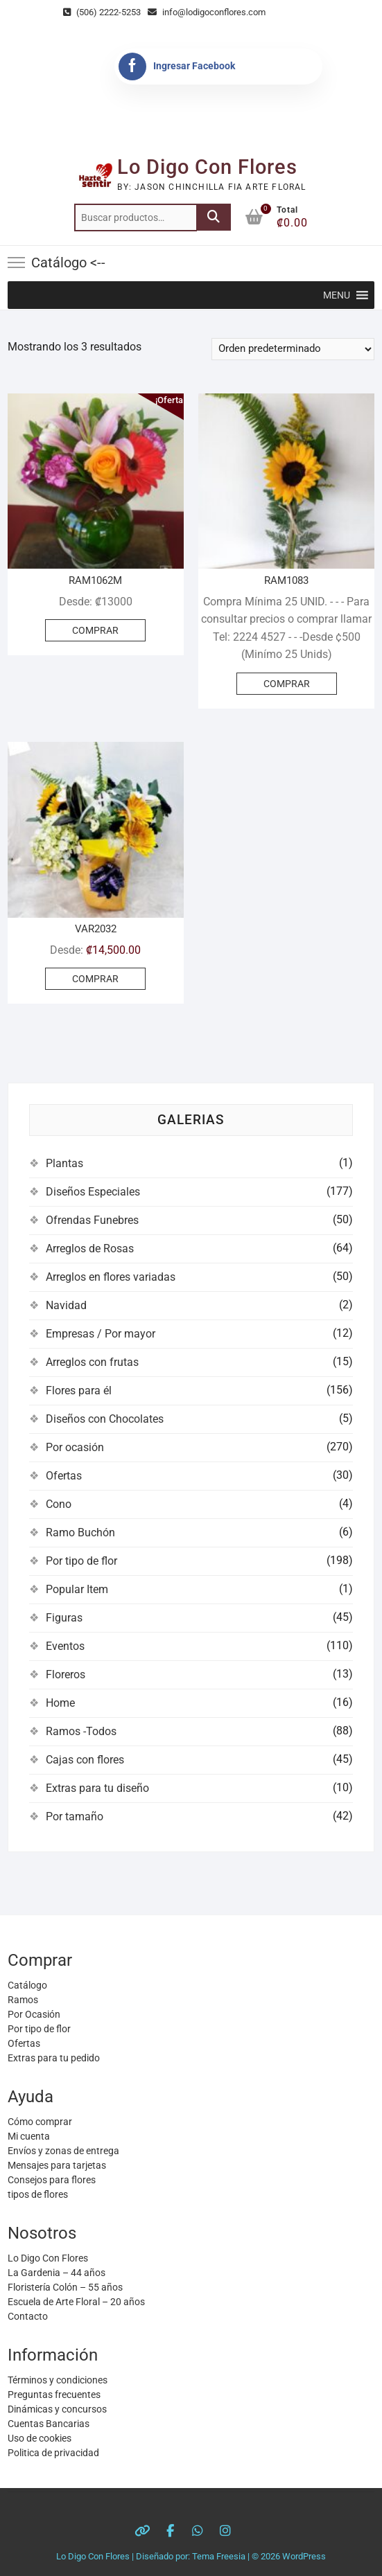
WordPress (304, 2556)
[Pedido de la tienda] (292, 349)
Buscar (213, 217)
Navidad (66, 1305)
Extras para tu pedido (54, 2057)
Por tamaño (74, 1816)
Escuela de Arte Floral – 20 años (76, 2301)
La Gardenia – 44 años (56, 2272)
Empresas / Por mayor (100, 1333)
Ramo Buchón (80, 1532)
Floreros (65, 1674)
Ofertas (64, 1475)
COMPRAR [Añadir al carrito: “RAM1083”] (286, 683)
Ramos (23, 1999)
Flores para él (79, 1390)
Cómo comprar (40, 2121)
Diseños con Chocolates (105, 1418)
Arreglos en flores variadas (110, 1276)
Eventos (65, 1646)
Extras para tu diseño (97, 1788)
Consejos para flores (52, 2179)
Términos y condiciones (57, 2380)
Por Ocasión (34, 2014)
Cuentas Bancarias (48, 2423)
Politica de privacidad (53, 2452)
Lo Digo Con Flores (207, 167)
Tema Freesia (218, 2556)
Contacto (28, 2316)
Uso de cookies (39, 2438)
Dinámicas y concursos (57, 2409)
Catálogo (27, 1985)
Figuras (64, 1617)
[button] (336, 295)
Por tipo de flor (81, 1560)
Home (60, 1702)
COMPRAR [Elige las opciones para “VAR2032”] (95, 978)
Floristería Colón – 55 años (65, 2287)
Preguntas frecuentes (54, 2394)
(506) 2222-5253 (102, 12)
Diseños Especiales (93, 1191)
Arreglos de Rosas (90, 1248)
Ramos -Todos (81, 1731)
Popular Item (77, 1589)
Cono (58, 1504)
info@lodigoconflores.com (207, 12)
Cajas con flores (85, 1759)
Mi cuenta (29, 2136)
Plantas (64, 1163)
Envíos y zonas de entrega (63, 2150)
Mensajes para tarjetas (57, 2165)
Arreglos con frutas (92, 1362)
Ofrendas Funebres (92, 1220)
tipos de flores (38, 2194)
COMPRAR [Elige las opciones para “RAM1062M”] (95, 630)
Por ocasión (75, 1447)
